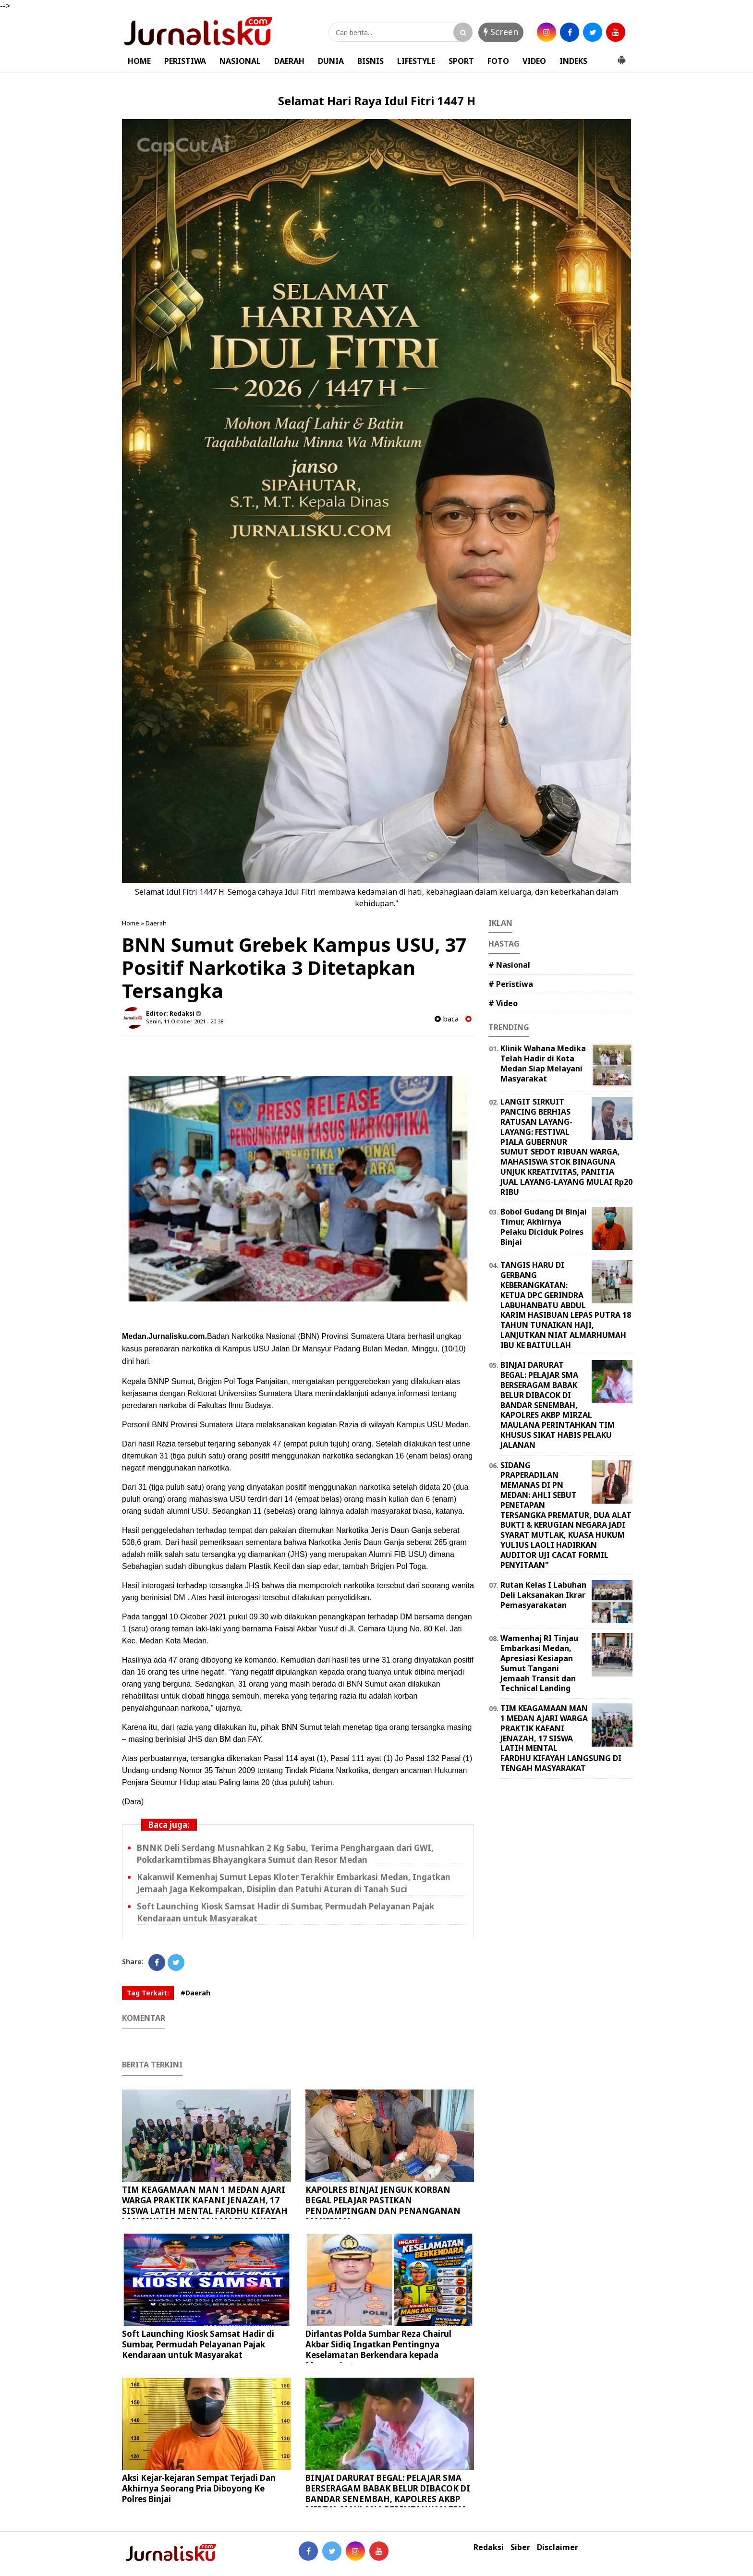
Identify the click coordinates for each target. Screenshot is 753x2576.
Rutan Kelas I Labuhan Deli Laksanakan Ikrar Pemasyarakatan (543, 1595)
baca (447, 1019)
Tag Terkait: (148, 1992)
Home (130, 923)
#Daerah (195, 1992)
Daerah (156, 923)
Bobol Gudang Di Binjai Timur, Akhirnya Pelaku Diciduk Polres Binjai (543, 1226)
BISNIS (370, 61)
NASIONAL (240, 61)
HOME (139, 61)
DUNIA (331, 61)
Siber (520, 2547)
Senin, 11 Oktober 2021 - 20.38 (184, 1021)
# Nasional (509, 965)
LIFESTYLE (416, 61)
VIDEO (534, 61)
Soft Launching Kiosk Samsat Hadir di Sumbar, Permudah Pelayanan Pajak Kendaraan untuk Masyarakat (198, 2344)
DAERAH (289, 61)
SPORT (461, 61)
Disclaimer (557, 2547)
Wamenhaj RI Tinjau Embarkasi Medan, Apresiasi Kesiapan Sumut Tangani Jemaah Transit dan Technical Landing (539, 1663)
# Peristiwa (510, 984)
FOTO (498, 61)
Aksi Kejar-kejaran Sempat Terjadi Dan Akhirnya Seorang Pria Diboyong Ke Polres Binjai (199, 2488)
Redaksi (489, 2547)
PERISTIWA (185, 61)
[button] (621, 56)
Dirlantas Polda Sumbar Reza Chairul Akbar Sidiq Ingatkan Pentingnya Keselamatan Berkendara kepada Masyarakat (378, 2349)
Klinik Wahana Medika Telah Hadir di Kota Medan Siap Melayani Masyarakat (543, 1063)
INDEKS (573, 61)
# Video (503, 1003)
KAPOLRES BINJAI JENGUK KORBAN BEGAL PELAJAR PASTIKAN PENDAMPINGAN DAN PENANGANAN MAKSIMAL (383, 2205)
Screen (501, 31)
